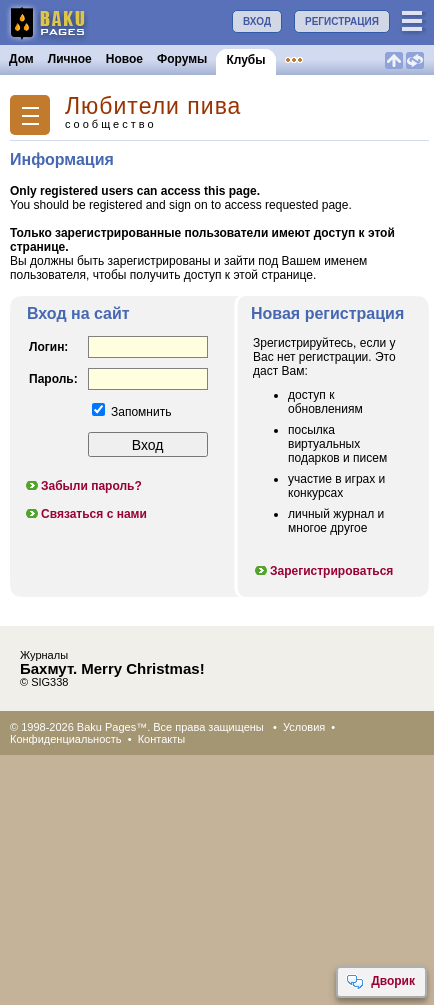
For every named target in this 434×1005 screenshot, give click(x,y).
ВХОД (257, 21)
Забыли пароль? (83, 486)
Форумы (182, 59)
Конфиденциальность (66, 739)
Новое (124, 59)
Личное (70, 59)
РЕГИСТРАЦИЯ (342, 21)
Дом (21, 59)
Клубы (245, 60)
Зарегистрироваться (323, 571)
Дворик (380, 982)
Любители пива (153, 106)
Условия (304, 727)
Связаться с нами (85, 514)
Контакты (162, 739)
